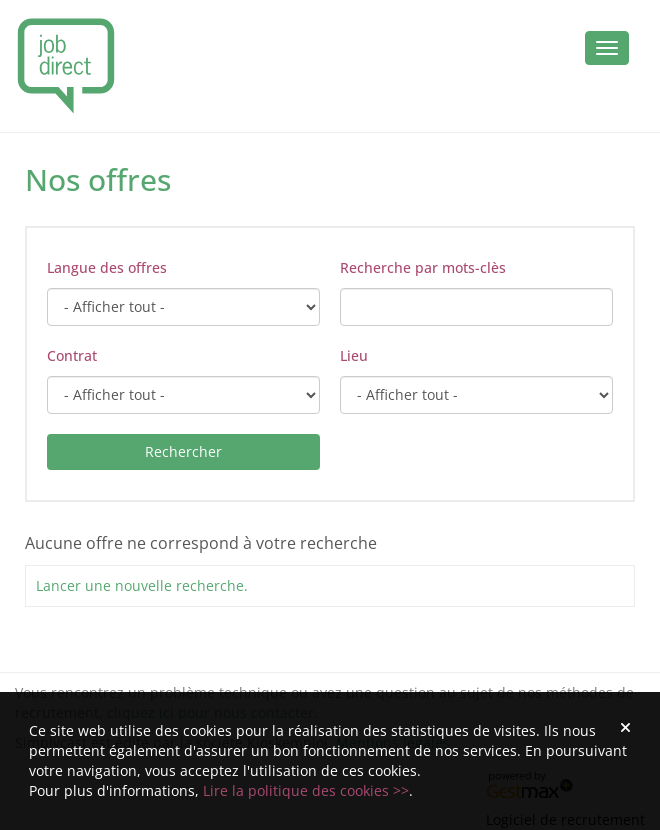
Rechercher (183, 451)
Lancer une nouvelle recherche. (142, 585)
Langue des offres (107, 267)
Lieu (354, 355)
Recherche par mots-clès (423, 267)
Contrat (72, 355)
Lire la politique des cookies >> (306, 790)
